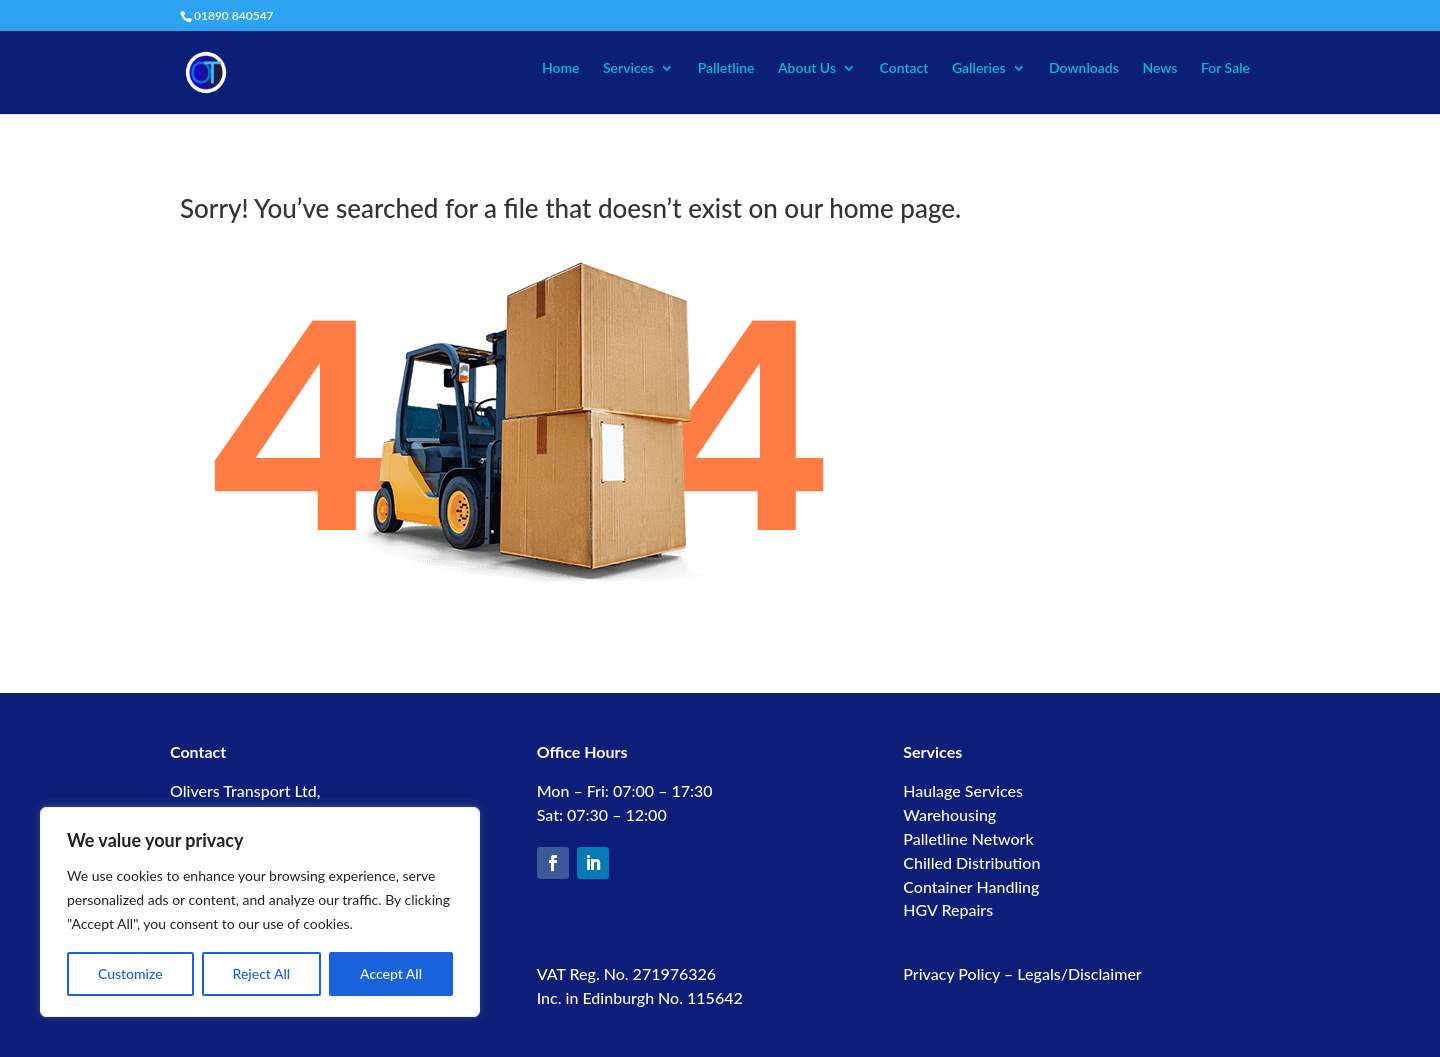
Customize (130, 973)
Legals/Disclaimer (1079, 973)
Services (628, 68)
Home (561, 68)
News (1159, 68)
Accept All (391, 973)
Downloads (1084, 68)
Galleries (979, 68)
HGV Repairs (948, 909)
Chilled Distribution (971, 862)
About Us (807, 68)
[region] (260, 912)
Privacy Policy (951, 973)
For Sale (1225, 68)
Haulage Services (963, 790)
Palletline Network (968, 838)
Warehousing (949, 814)
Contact (904, 68)
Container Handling (971, 886)
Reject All (262, 973)
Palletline (726, 68)
